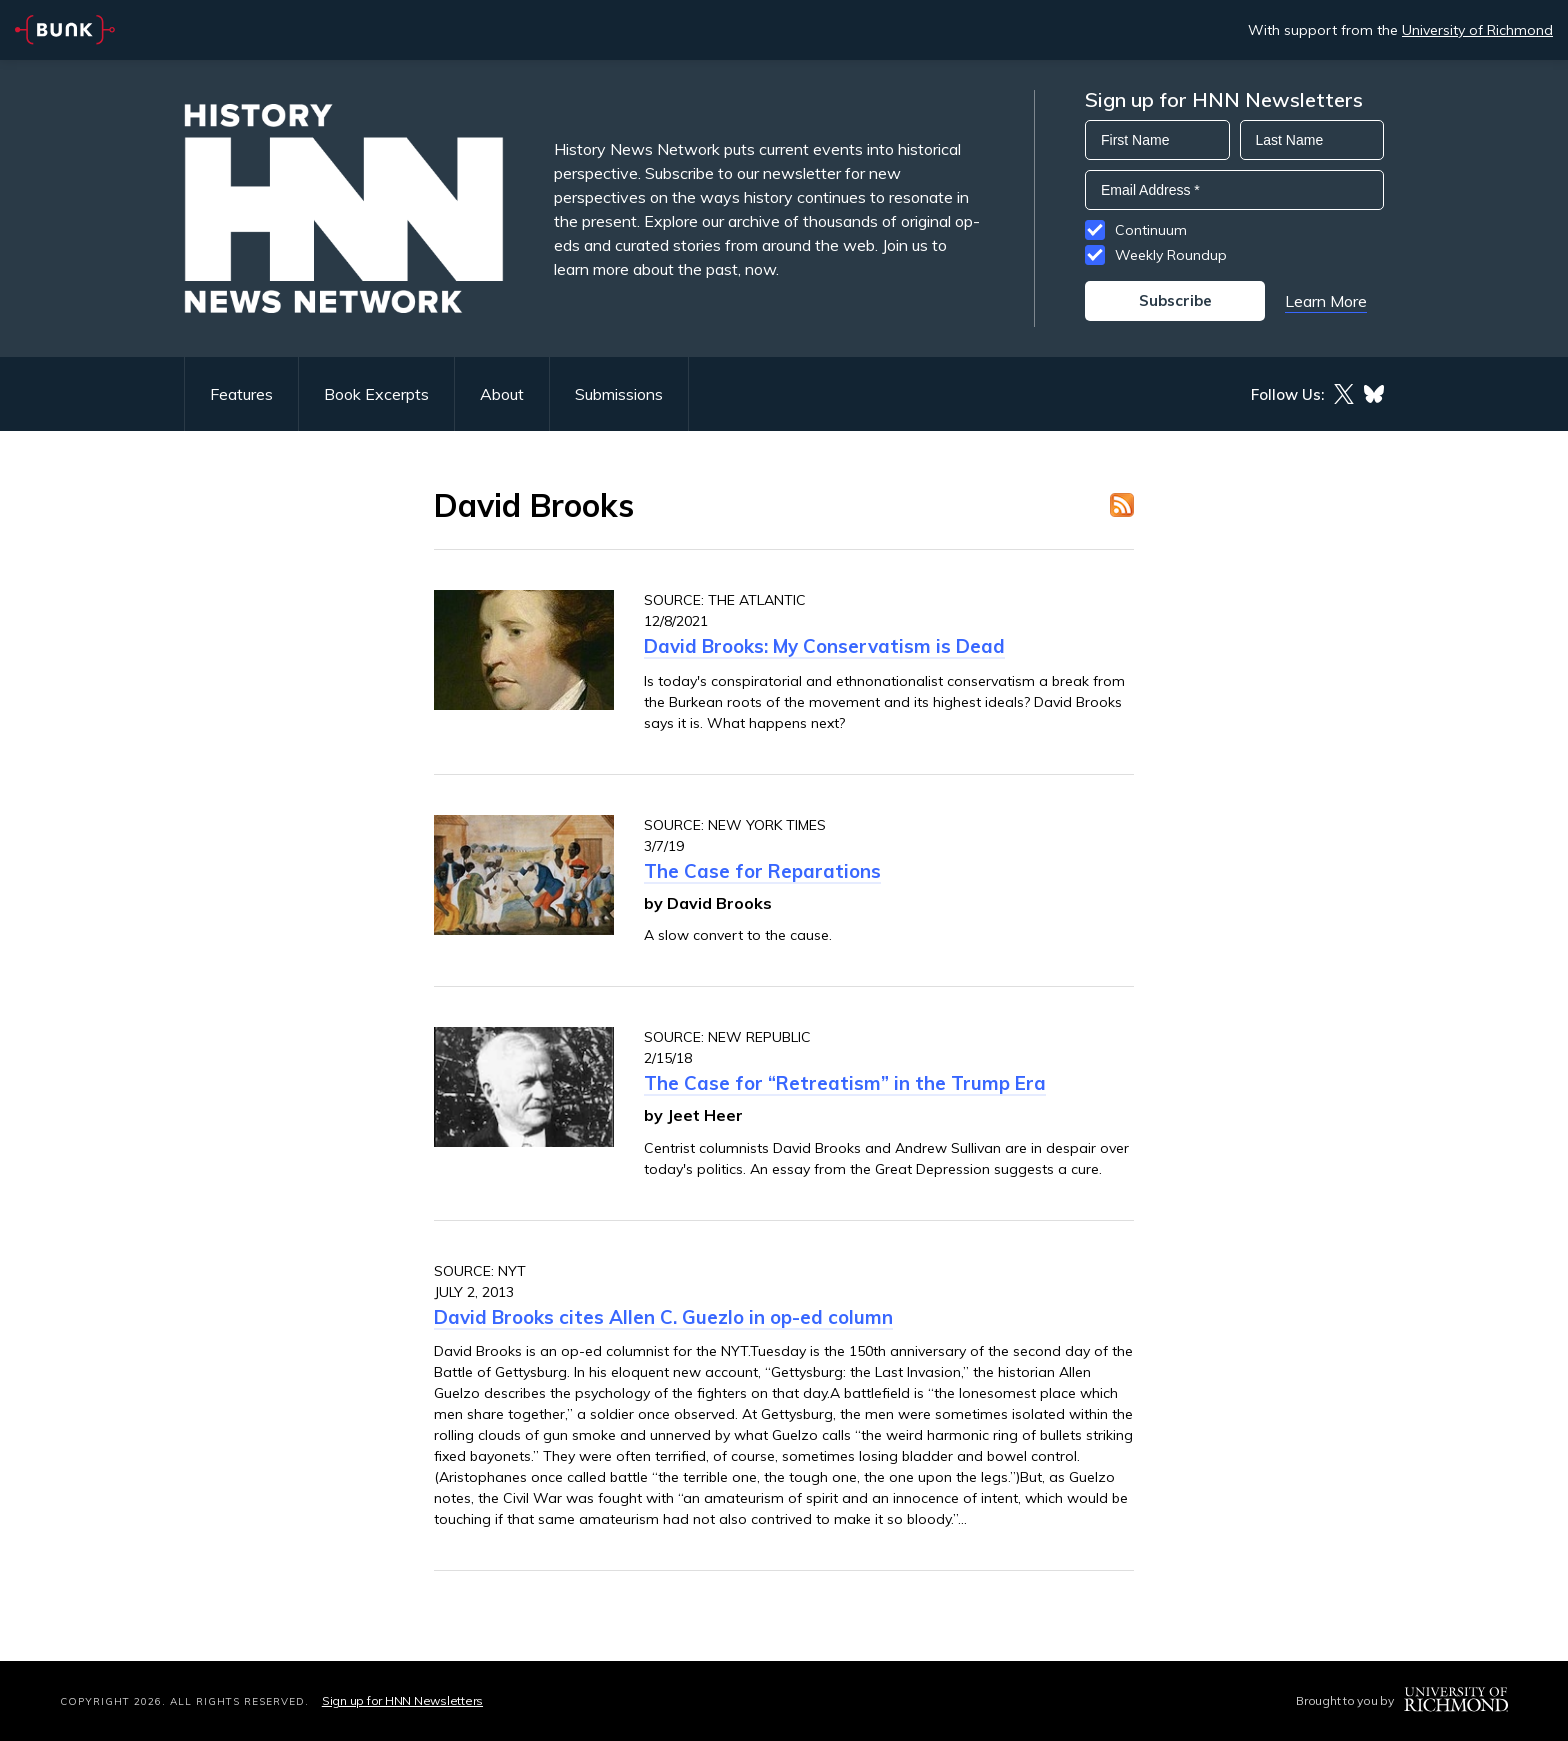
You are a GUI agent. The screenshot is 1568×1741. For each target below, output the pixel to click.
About (502, 394)
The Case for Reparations (762, 871)
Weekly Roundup (1171, 255)
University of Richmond (1477, 30)
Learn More (1326, 301)
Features (241, 394)
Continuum (1151, 230)
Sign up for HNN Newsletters (402, 1700)
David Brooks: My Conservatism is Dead (824, 646)
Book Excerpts (376, 394)
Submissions (619, 394)
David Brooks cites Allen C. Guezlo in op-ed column (663, 1317)
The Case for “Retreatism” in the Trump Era (845, 1083)
